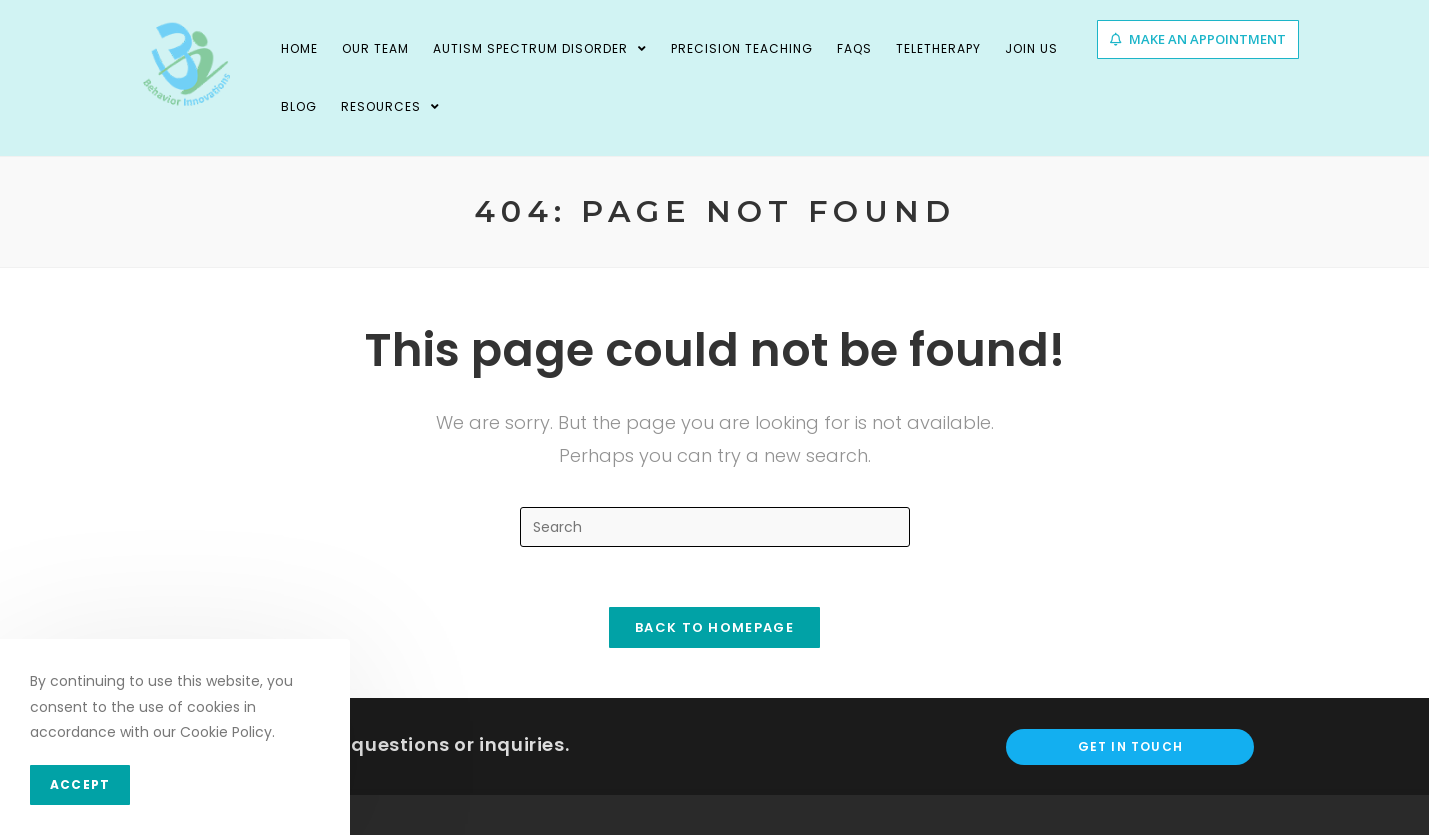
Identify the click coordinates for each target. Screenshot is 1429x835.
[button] (1198, 39)
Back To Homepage (714, 627)
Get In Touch (1130, 746)
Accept (80, 784)
